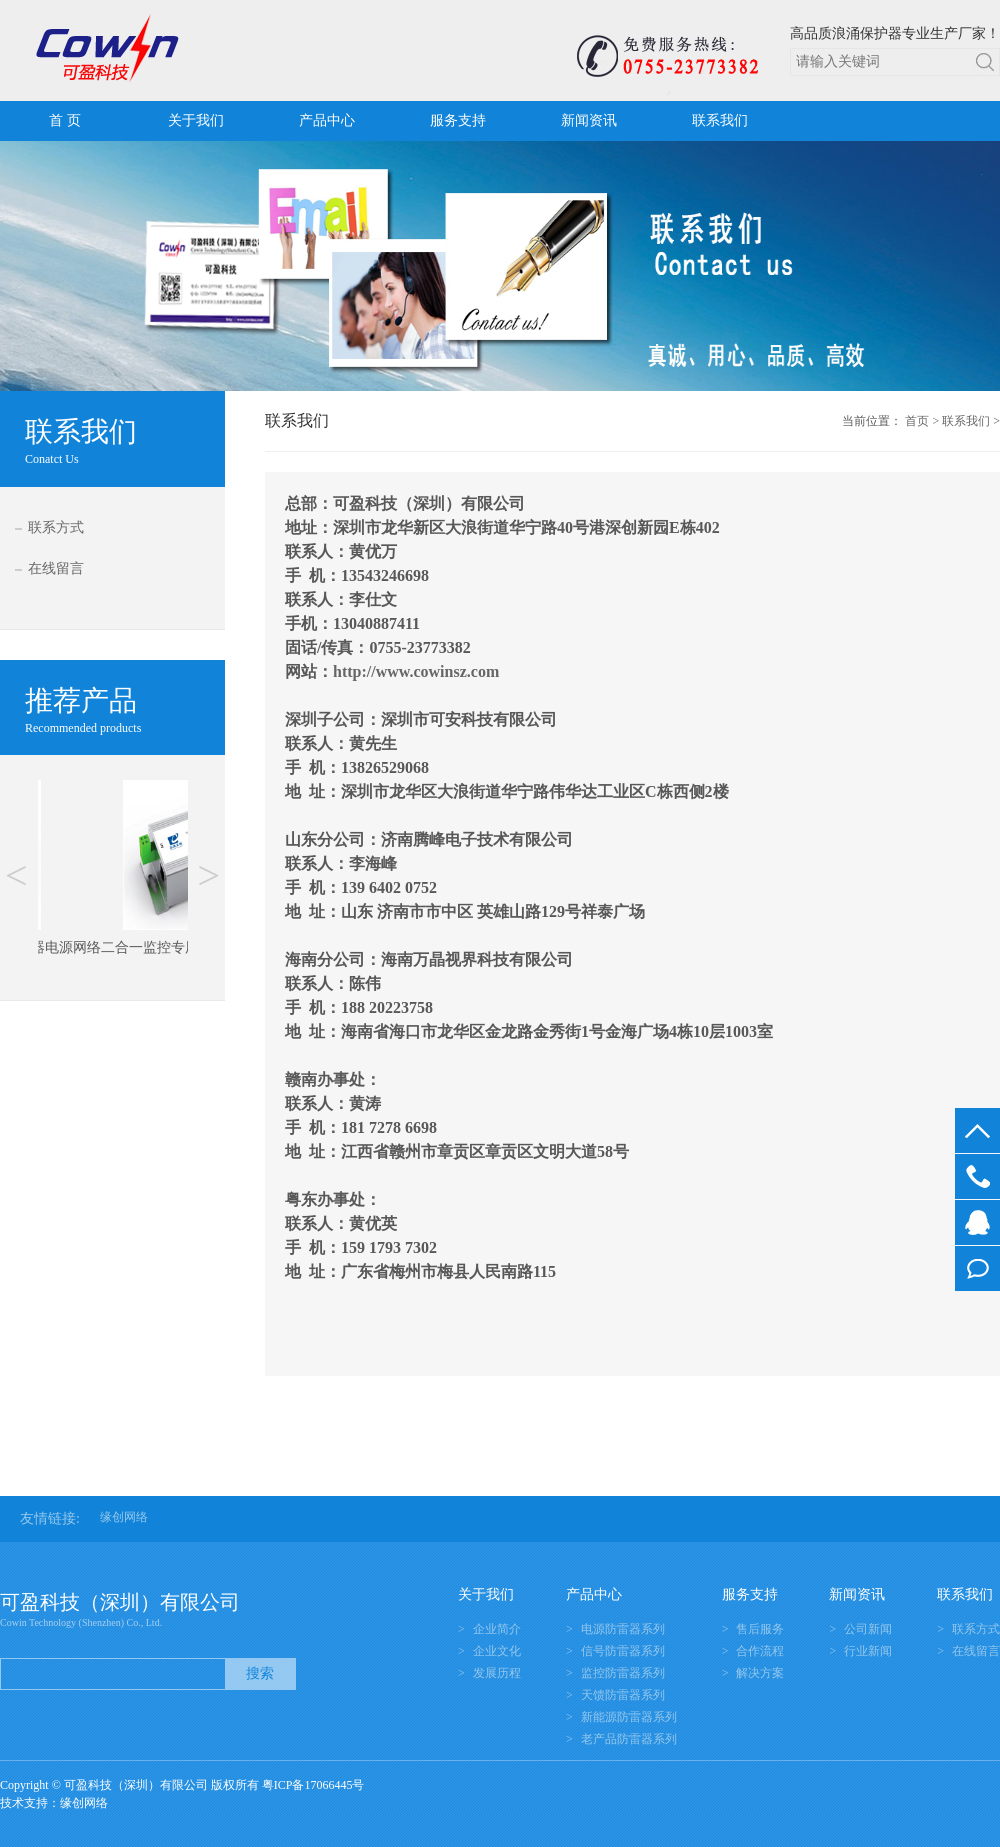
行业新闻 (868, 1651)
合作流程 (760, 1651)
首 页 (65, 120)
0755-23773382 (977, 1176)
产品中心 (327, 120)
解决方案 (760, 1673)
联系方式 (56, 527)
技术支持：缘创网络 (54, 1803)
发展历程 (497, 1673)
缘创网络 (124, 1517)
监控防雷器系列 (623, 1673)
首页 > (922, 421)
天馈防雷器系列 (623, 1695)
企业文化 (497, 1651)
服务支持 (458, 120)
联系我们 (720, 120)
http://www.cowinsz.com (416, 671)
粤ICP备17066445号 (313, 1785)
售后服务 (760, 1629)
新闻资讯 (589, 120)
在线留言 (56, 568)
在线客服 (977, 1222)
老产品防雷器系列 (629, 1739)
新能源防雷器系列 (629, 1717)
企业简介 (497, 1629)
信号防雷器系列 (623, 1651)
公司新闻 (868, 1629)
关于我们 (196, 120)
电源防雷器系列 (623, 1629)
